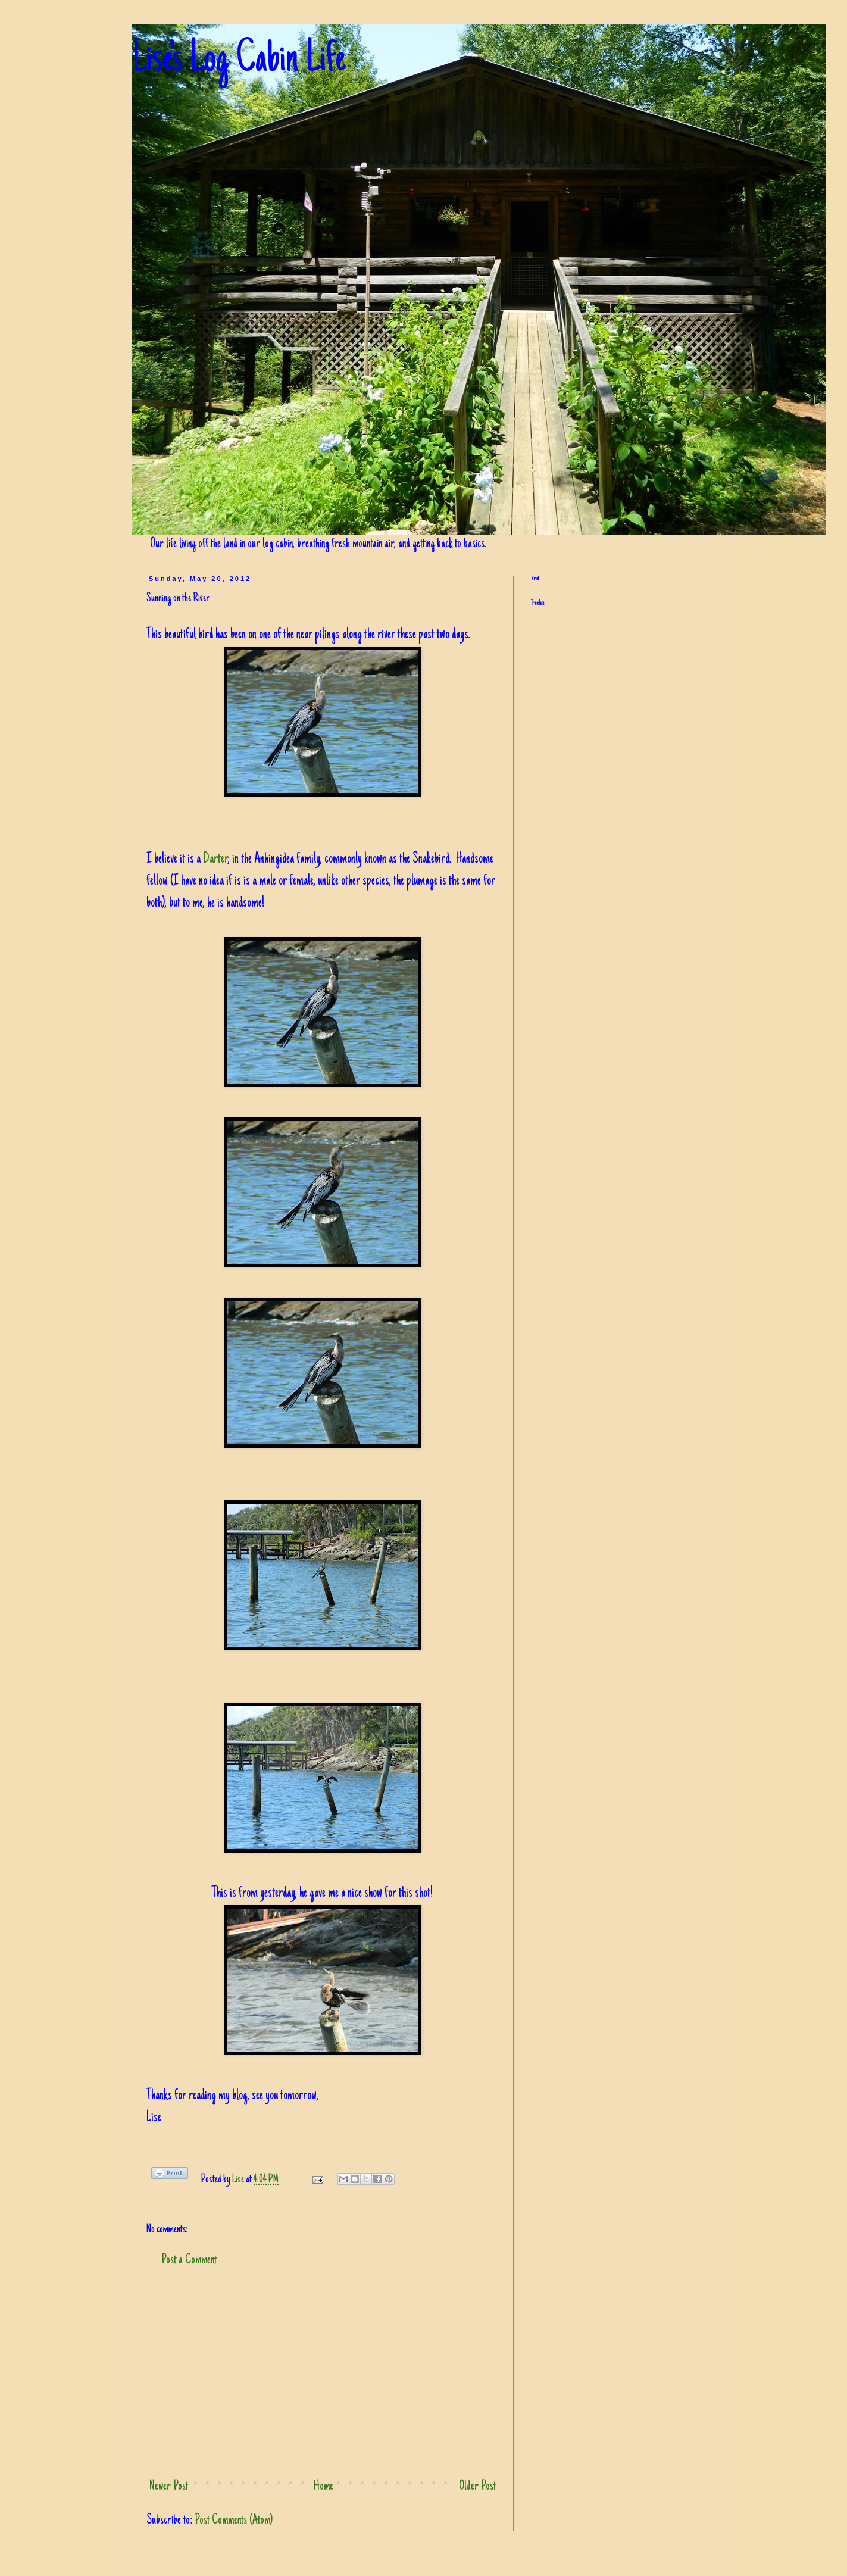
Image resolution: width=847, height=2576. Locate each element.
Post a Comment (189, 2260)
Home (323, 2487)
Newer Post (168, 2487)
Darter (215, 859)
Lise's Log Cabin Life (239, 61)
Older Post (477, 2487)
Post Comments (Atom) (234, 2520)
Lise (239, 2180)
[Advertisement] (322, 2374)
